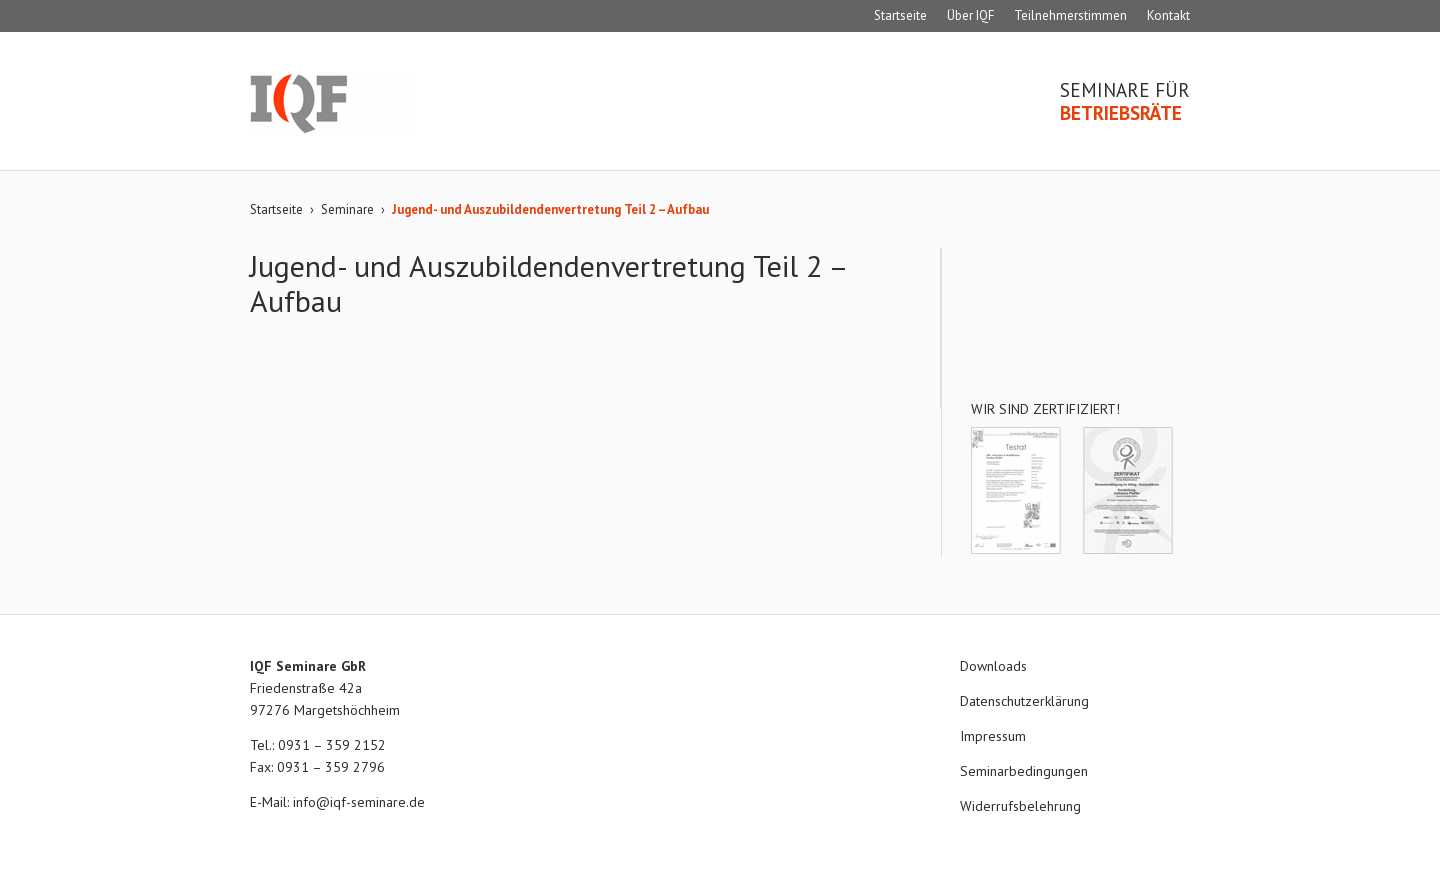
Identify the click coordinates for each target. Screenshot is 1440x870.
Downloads (993, 666)
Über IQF (970, 15)
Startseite (900, 15)
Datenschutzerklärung (1024, 701)
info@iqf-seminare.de (359, 802)
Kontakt (1168, 15)
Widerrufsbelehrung (1020, 806)
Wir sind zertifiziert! (1045, 409)
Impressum (993, 736)
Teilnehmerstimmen (1070, 15)
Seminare (347, 209)
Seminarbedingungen (1024, 771)
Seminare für (1125, 102)
